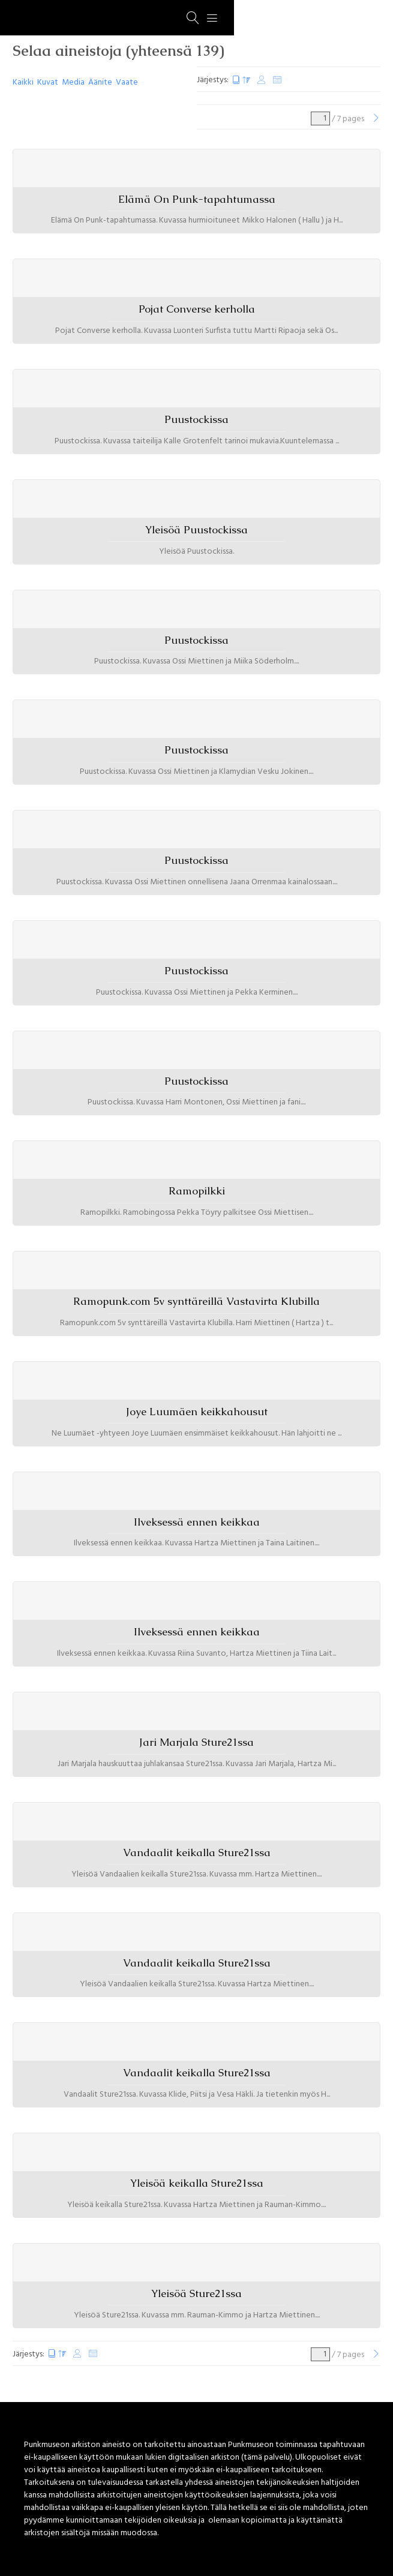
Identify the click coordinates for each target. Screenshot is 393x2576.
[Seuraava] (376, 119)
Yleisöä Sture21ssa (196, 2293)
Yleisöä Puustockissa (196, 529)
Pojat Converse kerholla (197, 309)
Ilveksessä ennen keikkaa (197, 1522)
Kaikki (23, 82)
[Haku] (193, 18)
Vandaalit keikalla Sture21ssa (197, 1852)
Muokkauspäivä (261, 80)
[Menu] (212, 18)
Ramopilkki (197, 1190)
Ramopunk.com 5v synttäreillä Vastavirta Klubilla (196, 1301)
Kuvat (47, 82)
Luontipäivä (241, 80)
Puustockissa (196, 419)
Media (73, 82)
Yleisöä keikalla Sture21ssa (196, 2183)
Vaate (127, 82)
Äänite (100, 82)
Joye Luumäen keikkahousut (197, 1411)
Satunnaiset (277, 80)
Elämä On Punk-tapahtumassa (196, 199)
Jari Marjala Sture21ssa (196, 1742)
